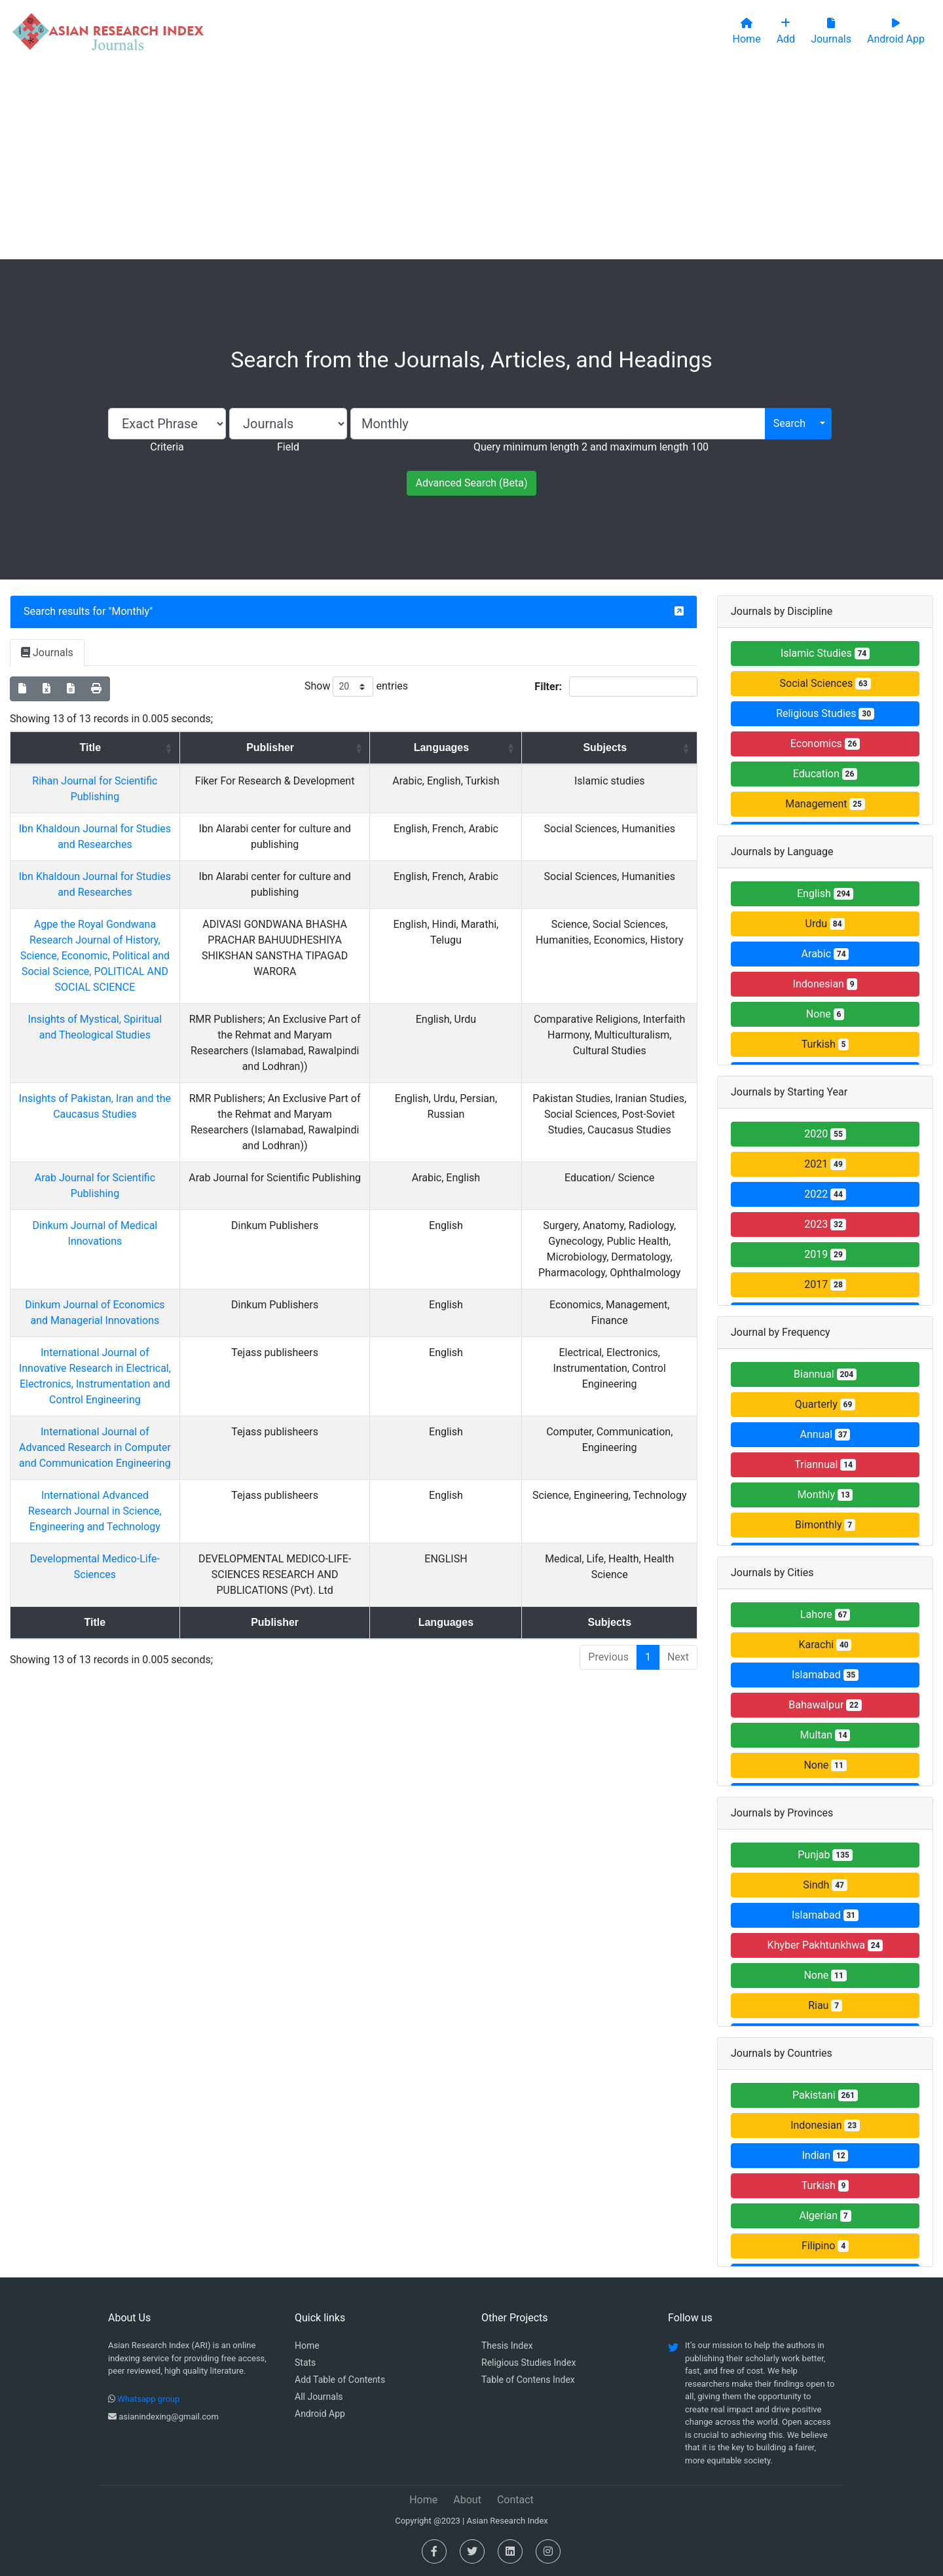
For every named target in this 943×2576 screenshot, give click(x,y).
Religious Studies (825, 713)
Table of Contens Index (528, 2379)
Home (307, 2345)
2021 (824, 1164)
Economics (825, 743)
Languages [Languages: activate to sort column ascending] (446, 747)
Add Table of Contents (340, 2379)
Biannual (825, 1374)
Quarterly (825, 1404)
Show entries (356, 686)
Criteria (166, 447)
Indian (825, 2155)
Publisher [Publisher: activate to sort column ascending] (305, 747)
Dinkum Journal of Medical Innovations (113, 1210)
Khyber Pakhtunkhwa (825, 1945)
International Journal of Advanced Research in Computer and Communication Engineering (113, 1416)
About (467, 2499)
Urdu (825, 923)
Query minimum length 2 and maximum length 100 (591, 447)
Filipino (825, 2245)
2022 (824, 1194)
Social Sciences (825, 683)
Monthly (131, 611)
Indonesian (825, 984)
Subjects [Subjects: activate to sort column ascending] (594, 747)
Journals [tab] (47, 652)
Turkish (825, 1044)
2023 (824, 1224)
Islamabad (825, 1674)
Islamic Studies (825, 653)
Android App (320, 2413)
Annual (825, 1434)
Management (825, 804)
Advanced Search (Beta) (471, 483)
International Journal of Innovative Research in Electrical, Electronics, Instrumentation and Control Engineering (113, 1352)
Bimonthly (825, 1524)
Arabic (825, 954)
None (825, 1014)
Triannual (824, 1464)
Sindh (825, 1885)
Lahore (825, 1614)
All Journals (319, 2396)
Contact (515, 2499)
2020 (824, 1134)
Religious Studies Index (528, 2362)
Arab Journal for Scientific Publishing (114, 1162)
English (825, 893)
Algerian (825, 2215)
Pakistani (825, 2095)
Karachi (825, 1644)
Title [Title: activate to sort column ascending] (109, 747)
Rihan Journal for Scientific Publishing (113, 781)
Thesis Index (507, 2345)
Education (825, 773)
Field (288, 447)
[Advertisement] (471, 161)
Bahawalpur (824, 1705)
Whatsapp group (148, 2399)
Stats (305, 2362)
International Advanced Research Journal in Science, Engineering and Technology (113, 1479)
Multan (825, 1735)
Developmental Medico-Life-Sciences (113, 1527)
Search (789, 423)
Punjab (825, 1855)
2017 (824, 1284)
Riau (825, 2005)
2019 (824, 1254)
